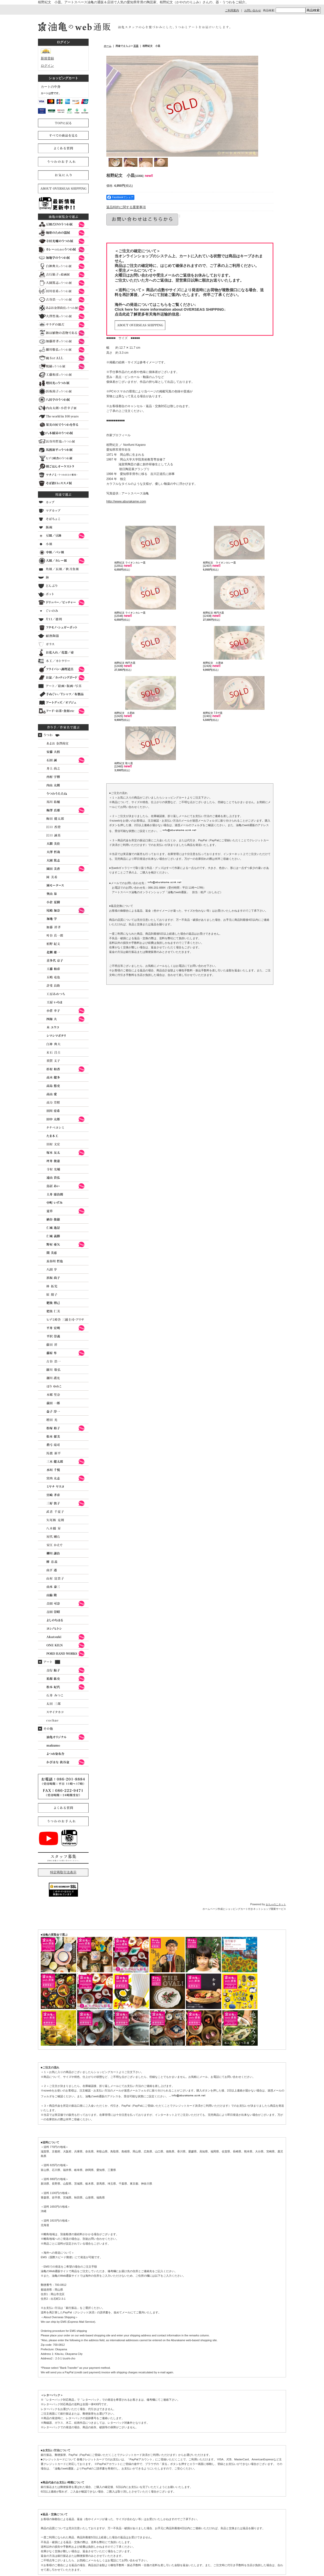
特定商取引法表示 (63, 1872)
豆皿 (135, 46)
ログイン (47, 66)
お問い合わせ (252, 10)
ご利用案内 (232, 10)
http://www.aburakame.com (126, 501)
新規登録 (47, 58)
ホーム (107, 46)
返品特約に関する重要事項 (126, 207)
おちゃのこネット (276, 1904)
